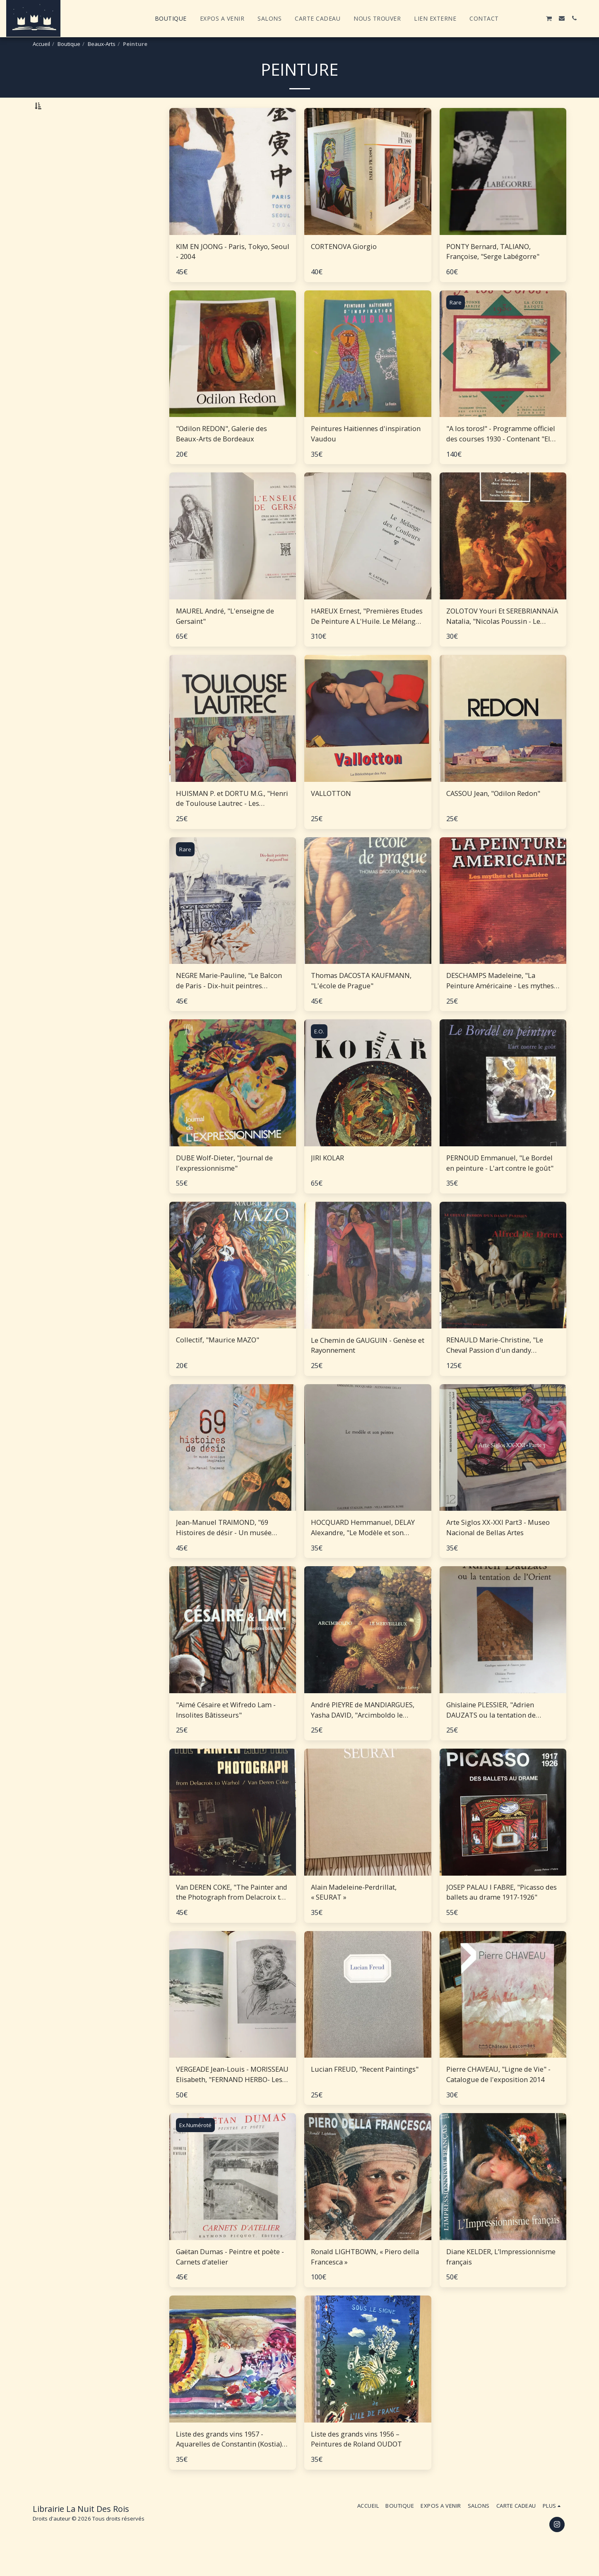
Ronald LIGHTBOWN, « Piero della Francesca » (365, 2278)
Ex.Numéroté (195, 2146)
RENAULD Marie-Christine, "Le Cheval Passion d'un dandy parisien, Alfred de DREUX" (494, 1366)
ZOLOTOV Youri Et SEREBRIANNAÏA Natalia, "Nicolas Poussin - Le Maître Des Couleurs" (502, 638)
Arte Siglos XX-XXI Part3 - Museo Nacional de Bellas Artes (498, 1549)
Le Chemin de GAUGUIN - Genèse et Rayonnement (367, 1366)
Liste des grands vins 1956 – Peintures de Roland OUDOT (356, 2460)
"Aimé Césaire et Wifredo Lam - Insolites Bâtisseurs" (226, 1731)
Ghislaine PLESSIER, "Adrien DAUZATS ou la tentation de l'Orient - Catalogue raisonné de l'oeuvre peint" (497, 1731)
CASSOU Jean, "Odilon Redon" (493, 814)
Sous (56, 203)
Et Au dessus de (71, 225)
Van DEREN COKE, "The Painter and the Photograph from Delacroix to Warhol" (231, 1913)
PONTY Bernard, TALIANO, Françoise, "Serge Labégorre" (492, 273)
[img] (232, 192)
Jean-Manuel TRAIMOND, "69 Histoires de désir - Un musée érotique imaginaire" (224, 1549)
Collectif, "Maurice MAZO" (217, 1361)
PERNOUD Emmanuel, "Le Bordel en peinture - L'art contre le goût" (499, 1184)
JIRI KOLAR (327, 1179)
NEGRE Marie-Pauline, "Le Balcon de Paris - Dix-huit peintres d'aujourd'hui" (229, 1002)
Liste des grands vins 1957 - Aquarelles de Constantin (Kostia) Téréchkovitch (229, 2460)
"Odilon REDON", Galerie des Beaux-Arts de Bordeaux (221, 455)
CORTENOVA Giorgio (344, 267)
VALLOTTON (331, 814)
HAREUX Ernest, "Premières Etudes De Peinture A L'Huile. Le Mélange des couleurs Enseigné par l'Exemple (367, 638)
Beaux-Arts (101, 44)
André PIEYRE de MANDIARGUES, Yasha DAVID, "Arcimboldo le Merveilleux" (362, 1731)
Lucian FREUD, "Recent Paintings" (365, 2090)
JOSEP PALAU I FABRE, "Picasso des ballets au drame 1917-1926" (501, 1913)
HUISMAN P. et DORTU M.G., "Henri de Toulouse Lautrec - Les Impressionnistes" (232, 820)
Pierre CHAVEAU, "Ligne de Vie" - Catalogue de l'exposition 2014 (498, 2096)
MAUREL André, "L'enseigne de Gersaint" (225, 637)
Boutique (69, 44)
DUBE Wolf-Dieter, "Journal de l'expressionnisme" (224, 1184)
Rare (456, 323)
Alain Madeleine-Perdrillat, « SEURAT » (354, 1913)
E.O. (319, 1053)
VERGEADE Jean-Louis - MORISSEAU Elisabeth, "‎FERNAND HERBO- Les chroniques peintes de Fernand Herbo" (232, 2096)
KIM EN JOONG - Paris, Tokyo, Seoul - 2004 (232, 273)
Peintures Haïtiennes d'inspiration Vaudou (366, 455)
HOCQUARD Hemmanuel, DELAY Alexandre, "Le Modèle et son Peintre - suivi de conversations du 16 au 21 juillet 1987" (366, 1549)
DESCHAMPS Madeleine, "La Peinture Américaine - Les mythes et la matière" (500, 1002)
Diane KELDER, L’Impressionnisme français (501, 2278)
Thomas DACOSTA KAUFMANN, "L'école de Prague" (361, 1002)
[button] (511, 18)
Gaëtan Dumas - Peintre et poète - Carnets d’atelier (230, 2278)
